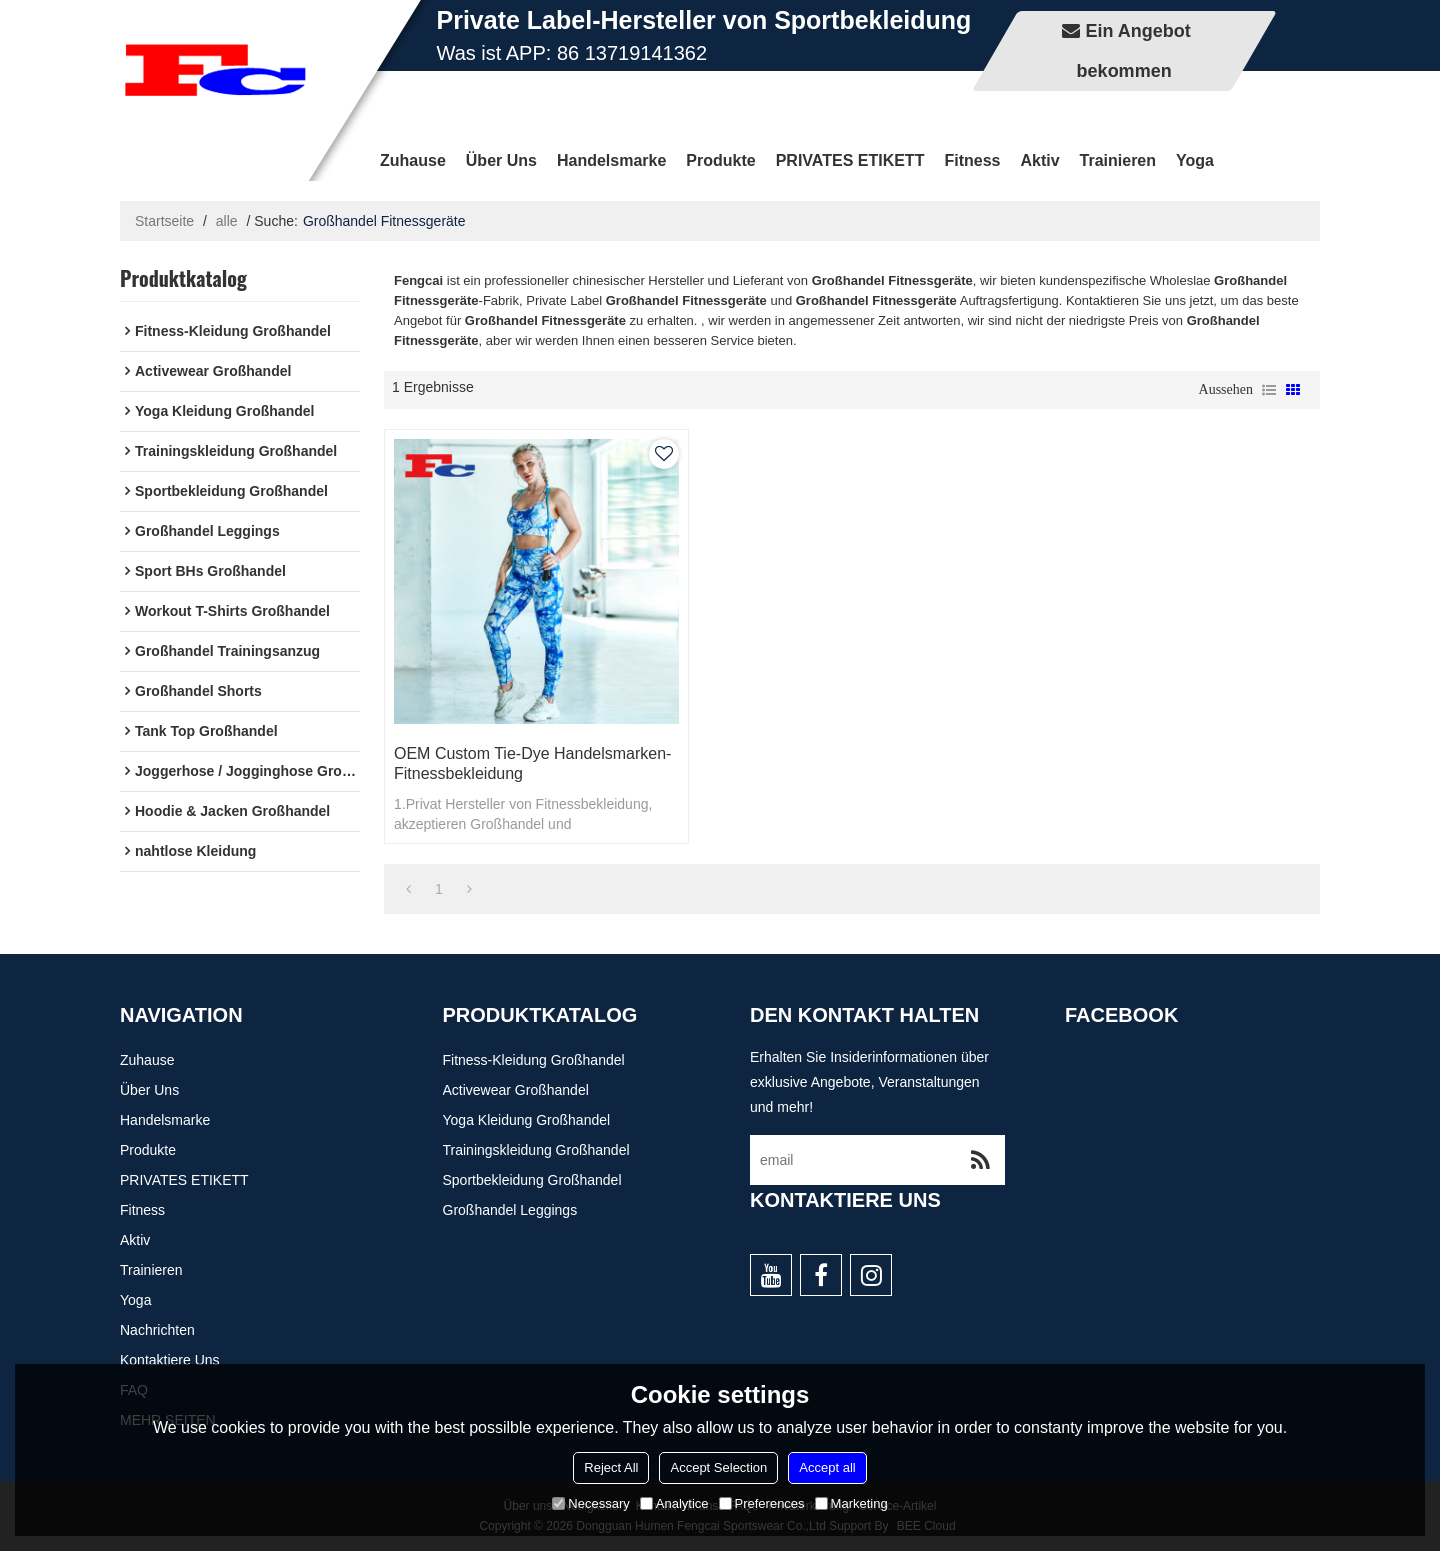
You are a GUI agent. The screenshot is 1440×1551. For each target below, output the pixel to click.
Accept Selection (718, 1467)
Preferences (762, 1503)
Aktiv (1039, 160)
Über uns (501, 160)
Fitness (972, 160)
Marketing (851, 1503)
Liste (1269, 390)
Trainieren (1118, 160)
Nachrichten (157, 1330)
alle (227, 221)
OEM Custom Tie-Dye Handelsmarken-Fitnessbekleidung (532, 763)
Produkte (720, 160)
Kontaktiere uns (170, 1360)
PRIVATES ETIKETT (850, 160)
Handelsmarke (611, 160)
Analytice (674, 1503)
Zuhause (413, 160)
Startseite (164, 221)
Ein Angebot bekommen (1134, 51)
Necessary (590, 1503)
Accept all (827, 1467)
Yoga (1195, 160)
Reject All (611, 1467)
